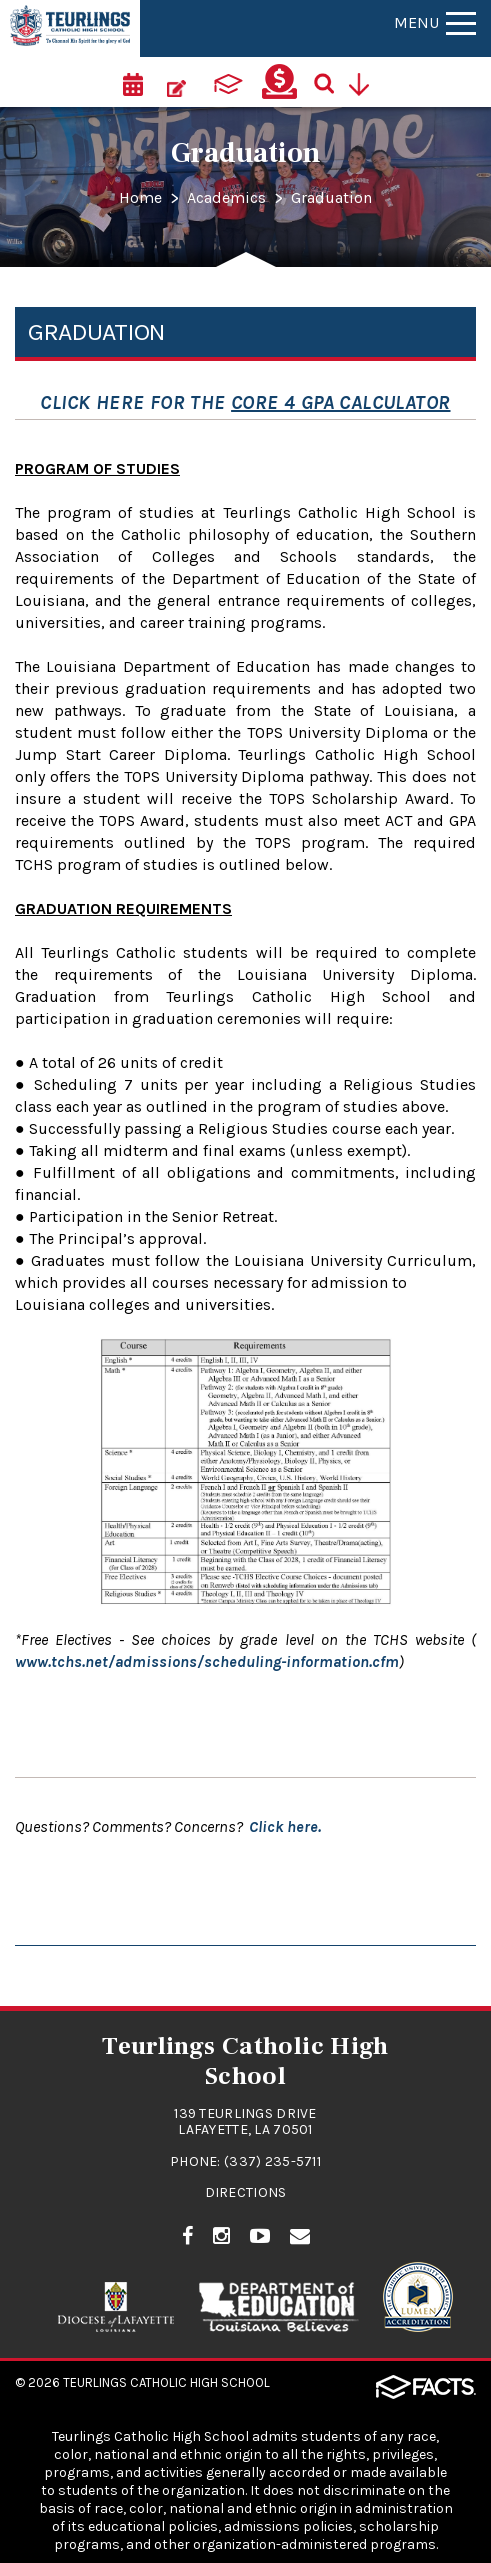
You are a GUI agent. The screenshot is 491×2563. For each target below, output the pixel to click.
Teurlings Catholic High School (166, 2382)
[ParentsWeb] (228, 82)
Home (140, 198)
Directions (246, 2192)
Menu (435, 22)
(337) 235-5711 (272, 2161)
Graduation (331, 198)
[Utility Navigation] (366, 82)
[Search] (331, 82)
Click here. (285, 1826)
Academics (226, 198)
